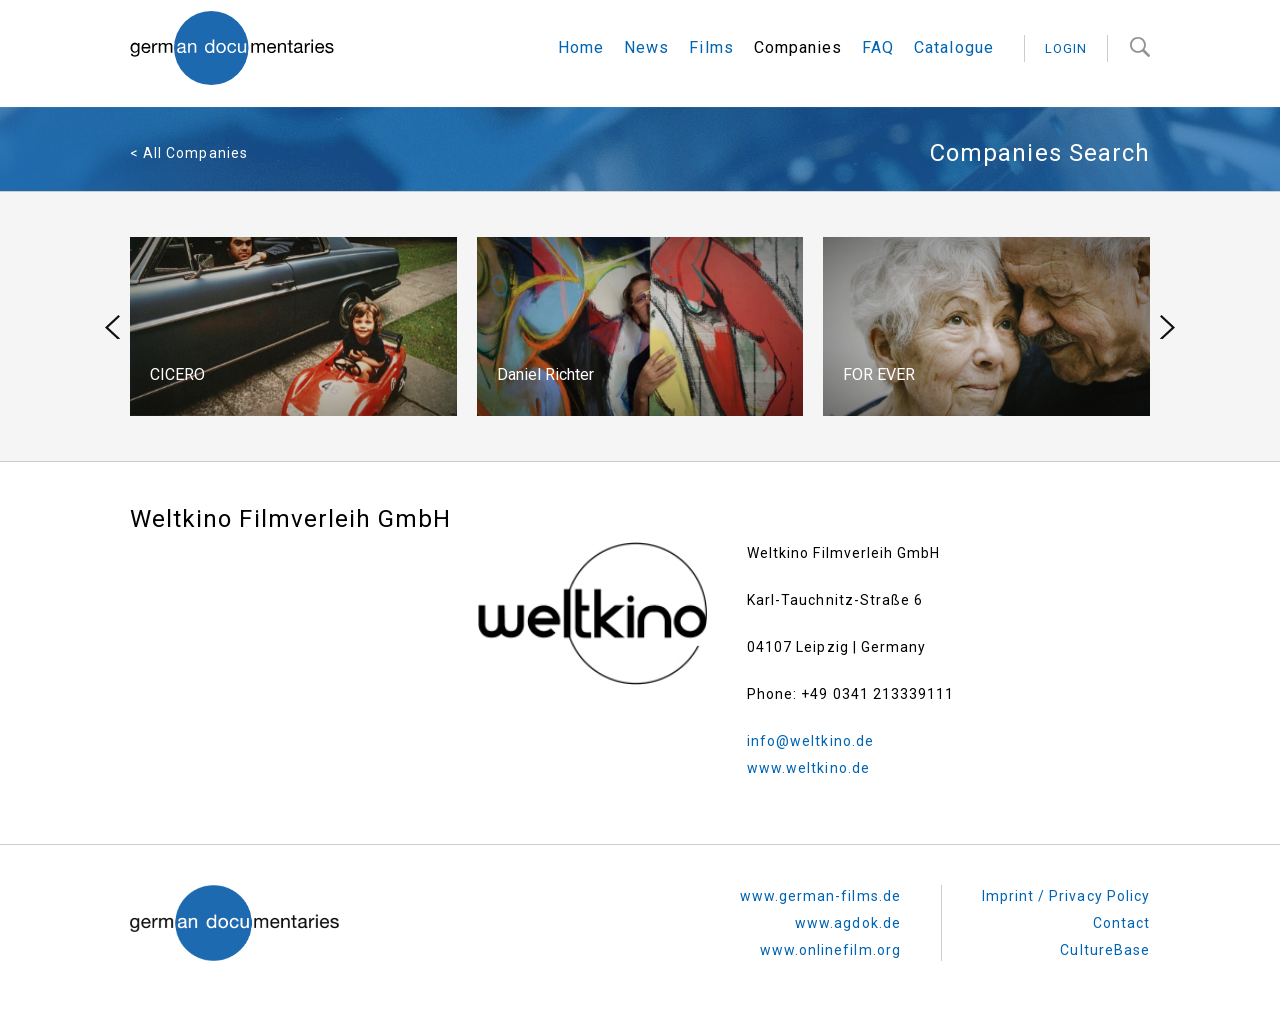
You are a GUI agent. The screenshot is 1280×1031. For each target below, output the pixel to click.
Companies (798, 47)
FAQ (878, 47)
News (646, 47)
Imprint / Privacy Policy (1066, 896)
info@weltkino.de (810, 741)
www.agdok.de (848, 923)
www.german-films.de (820, 896)
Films (711, 47)
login (1066, 48)
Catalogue (953, 47)
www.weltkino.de (808, 768)
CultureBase (1105, 950)
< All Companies (189, 153)
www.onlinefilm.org (830, 950)
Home (581, 47)
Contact (1121, 923)
